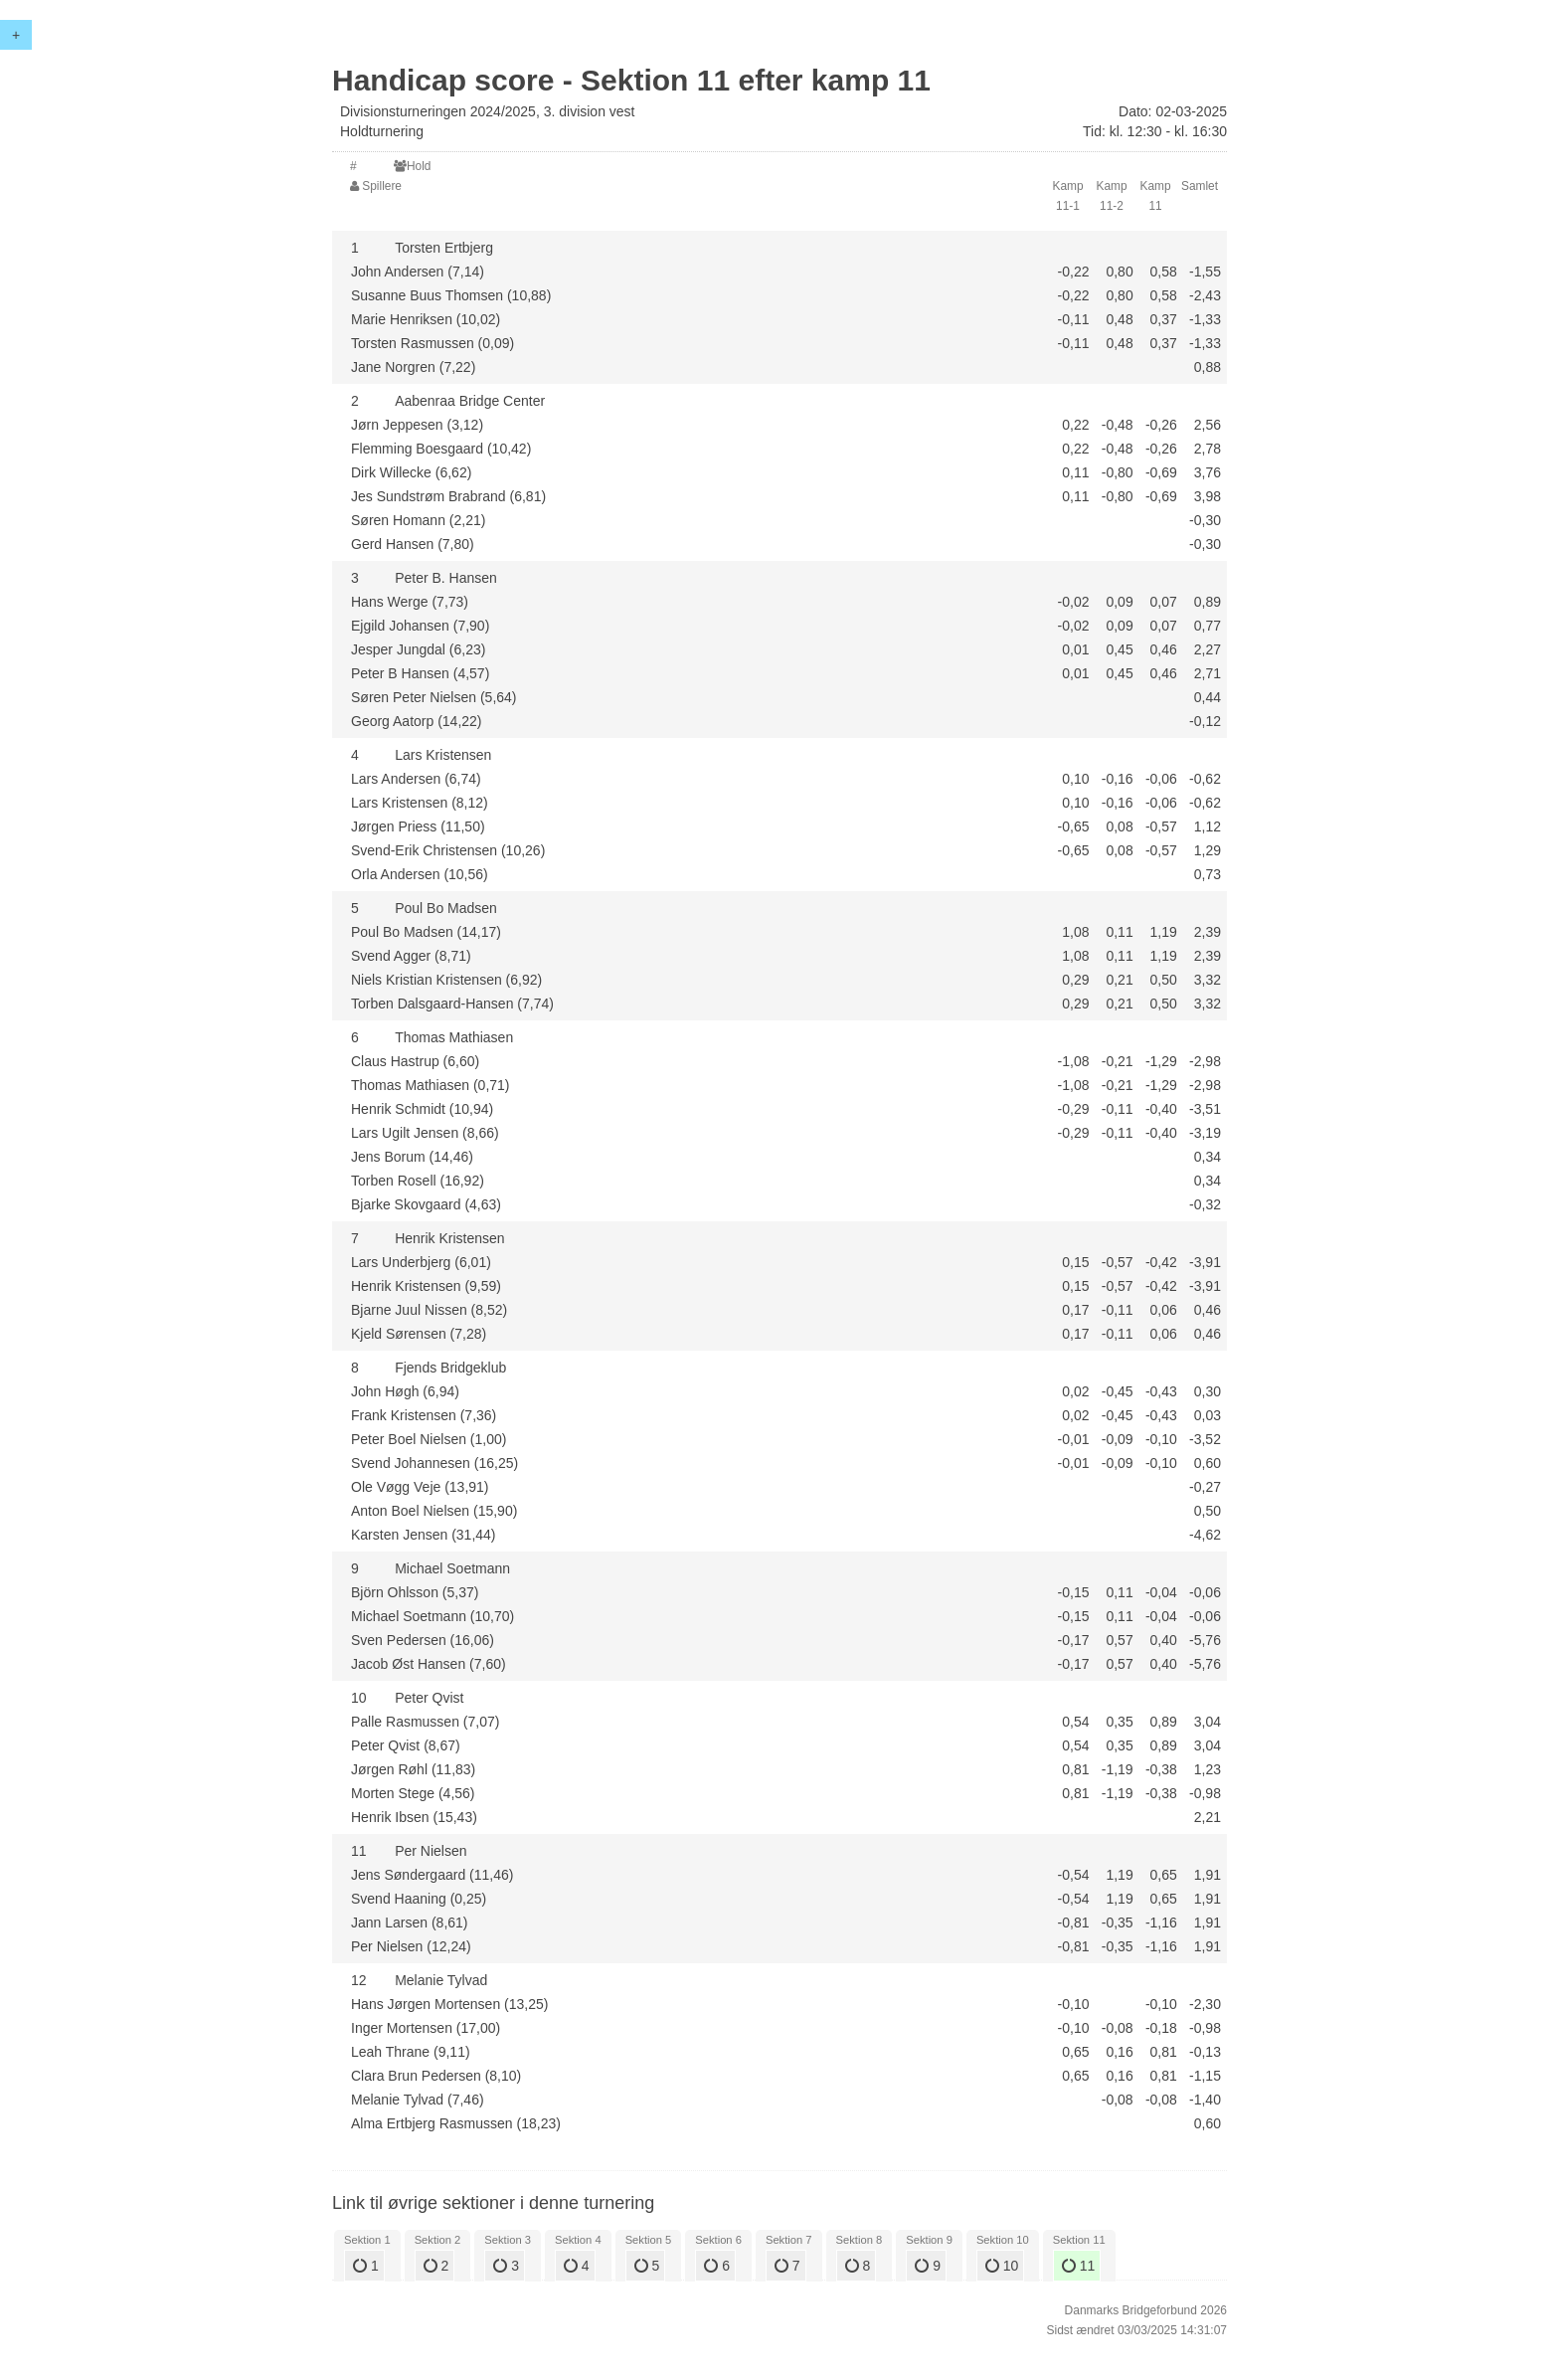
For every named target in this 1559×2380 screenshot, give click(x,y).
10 (1001, 2266)
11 (1078, 2266)
